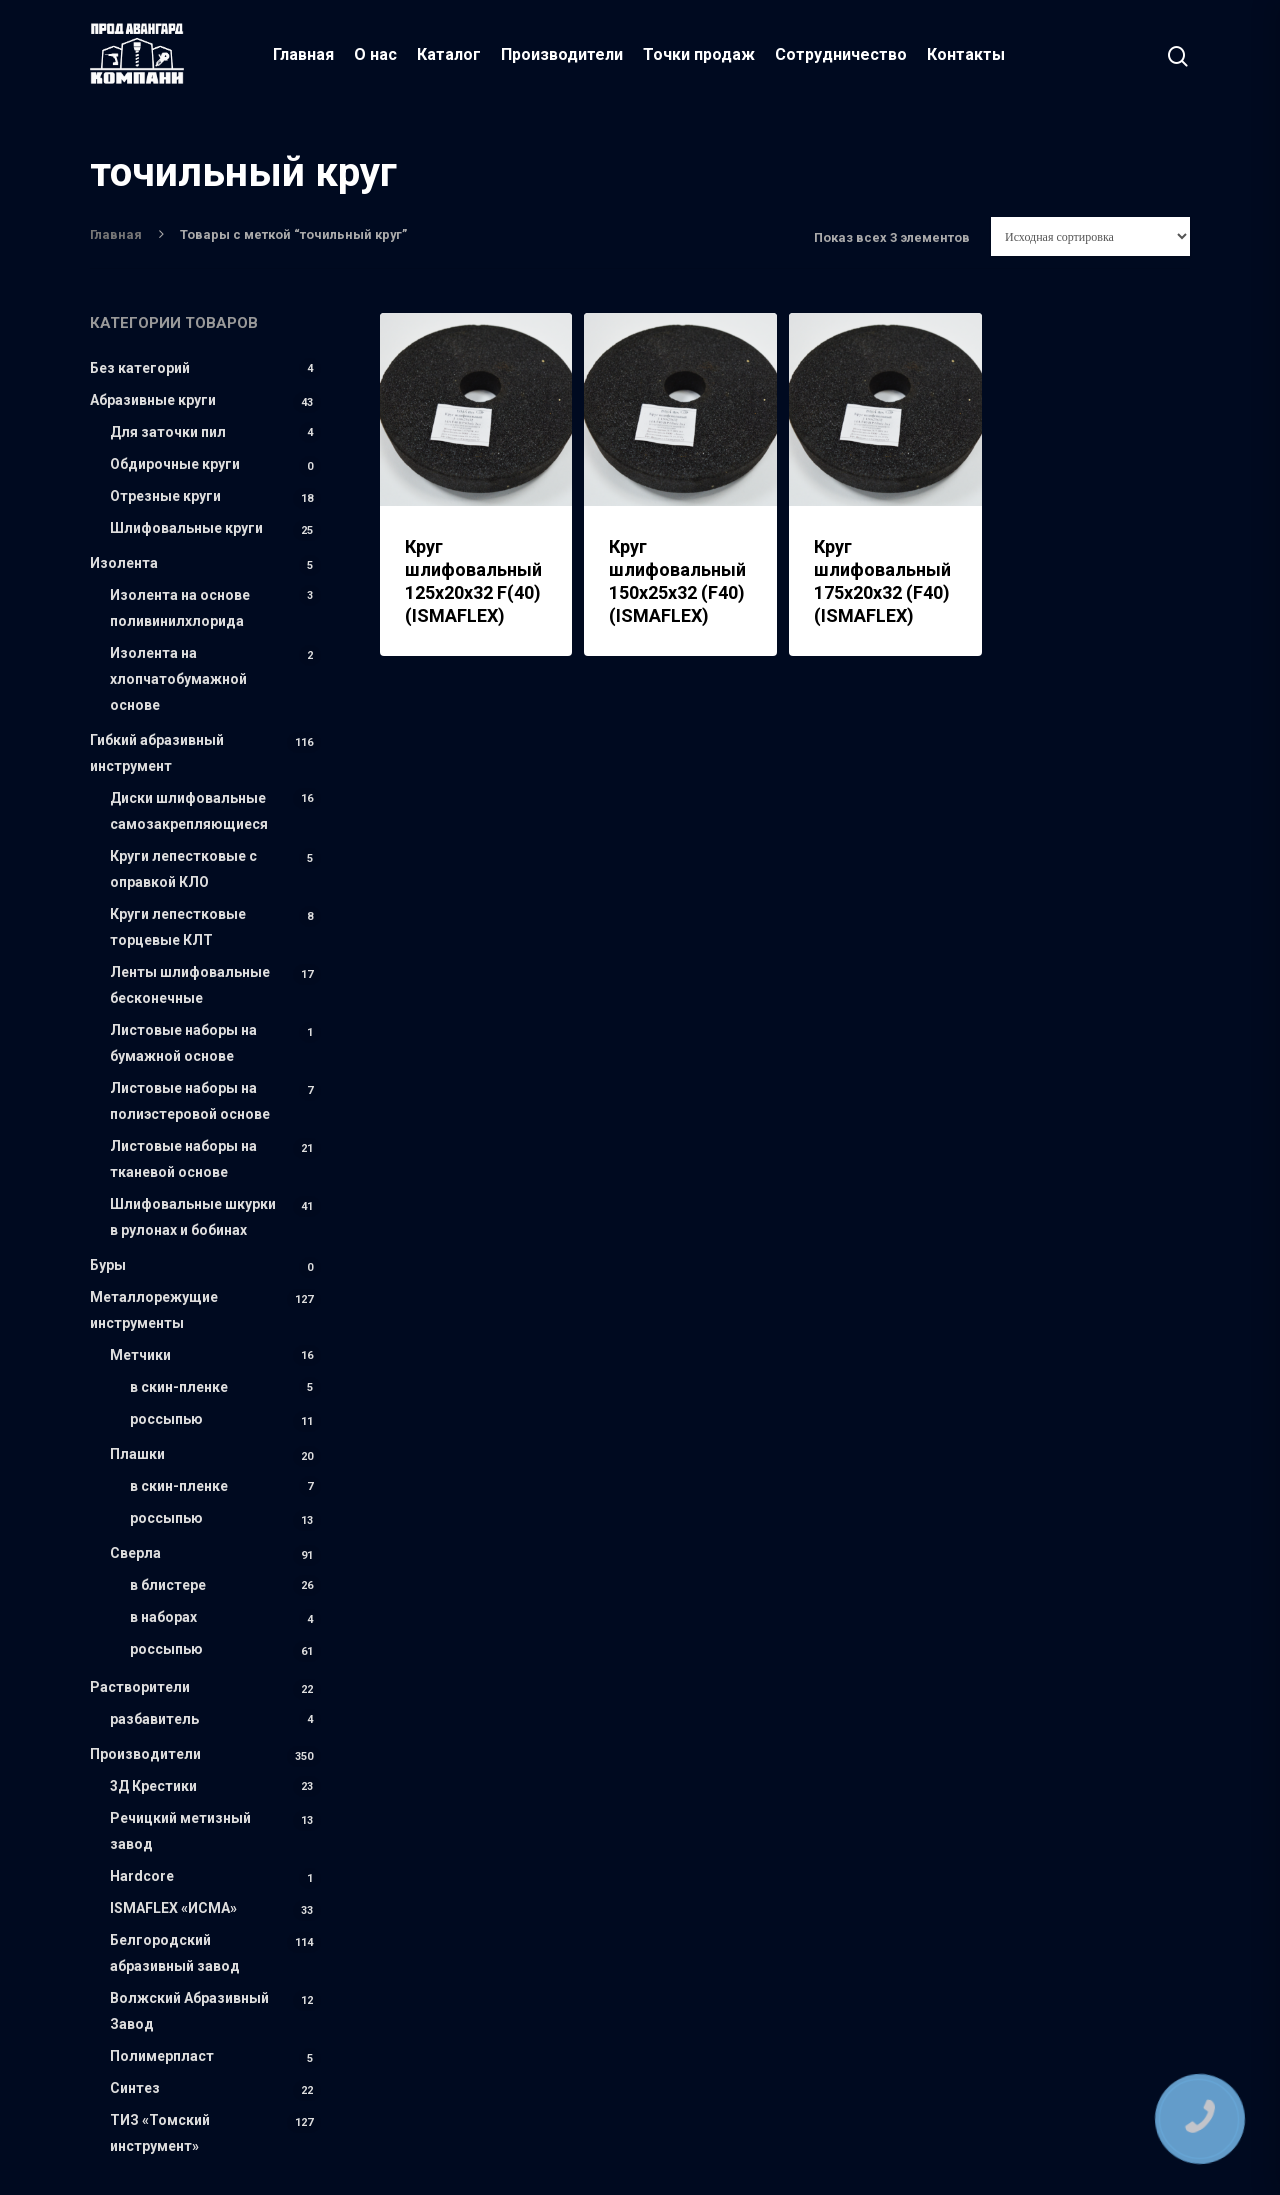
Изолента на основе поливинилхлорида (180, 608)
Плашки (137, 1454)
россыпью (166, 1419)
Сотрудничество (842, 54)
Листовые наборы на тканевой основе (183, 1159)
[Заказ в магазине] (1090, 236)
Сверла (135, 1553)
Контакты (967, 54)
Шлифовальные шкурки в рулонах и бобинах (193, 1217)
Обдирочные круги (175, 464)
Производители (563, 54)
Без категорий (140, 368)
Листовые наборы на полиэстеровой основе (190, 1101)
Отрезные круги (165, 496)
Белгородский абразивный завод (175, 1953)
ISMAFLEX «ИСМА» (173, 1908)
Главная (304, 54)
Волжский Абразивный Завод (189, 2011)
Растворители (140, 1687)
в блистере (168, 1585)
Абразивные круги (153, 400)
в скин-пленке (179, 1387)
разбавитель (154, 1719)
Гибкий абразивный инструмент (157, 753)
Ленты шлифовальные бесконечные (190, 985)
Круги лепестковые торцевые (178, 927)
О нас (376, 54)
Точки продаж (700, 54)
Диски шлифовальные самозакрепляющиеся (189, 811)
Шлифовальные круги (186, 528)
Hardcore (142, 1876)
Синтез (135, 2088)
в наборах (163, 1617)
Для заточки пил (168, 432)
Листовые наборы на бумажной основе (183, 1043)
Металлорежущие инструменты (154, 1310)
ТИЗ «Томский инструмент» (160, 2133)
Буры (108, 1265)
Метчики (140, 1355)
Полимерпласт (162, 2056)
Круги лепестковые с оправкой (183, 869)
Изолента (124, 563)
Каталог (450, 54)
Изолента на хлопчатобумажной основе (178, 679)
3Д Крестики (153, 1786)
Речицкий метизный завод (180, 1831)
